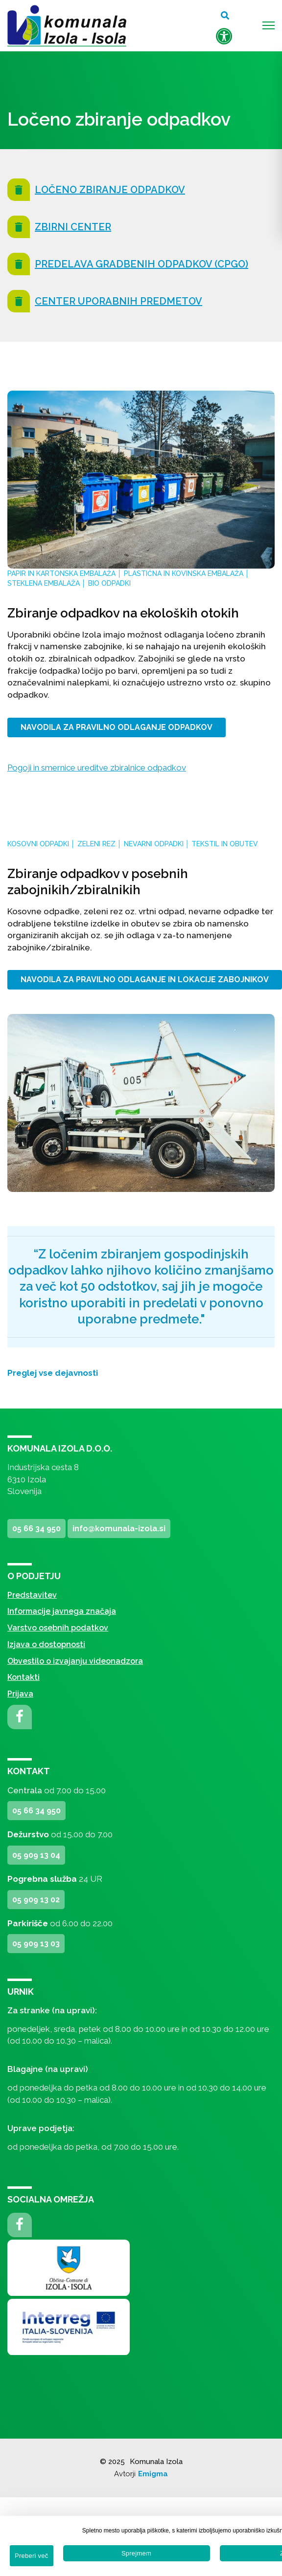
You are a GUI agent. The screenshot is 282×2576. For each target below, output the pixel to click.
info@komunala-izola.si (118, 1528)
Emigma (153, 2474)
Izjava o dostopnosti (46, 1644)
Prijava (20, 1693)
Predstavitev (32, 1595)
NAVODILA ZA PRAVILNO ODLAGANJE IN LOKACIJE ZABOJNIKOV (145, 979)
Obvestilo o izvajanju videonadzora (75, 1661)
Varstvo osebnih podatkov (57, 1627)
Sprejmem (136, 2553)
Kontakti (23, 1677)
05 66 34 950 (36, 1528)
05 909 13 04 (36, 1855)
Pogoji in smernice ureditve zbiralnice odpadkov (96, 767)
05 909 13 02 (36, 1899)
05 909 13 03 (36, 1943)
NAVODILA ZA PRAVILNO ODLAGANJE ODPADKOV (116, 727)
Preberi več (31, 2555)
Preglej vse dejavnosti (52, 1373)
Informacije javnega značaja (61, 1611)
